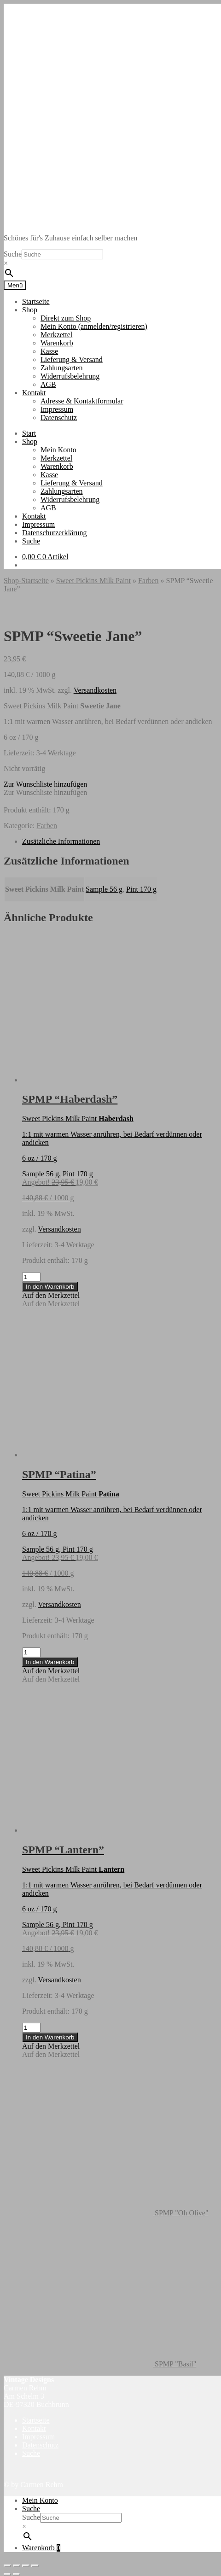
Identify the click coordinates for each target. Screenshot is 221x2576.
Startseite (36, 301)
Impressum (57, 409)
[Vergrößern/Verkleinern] (7, 2565)
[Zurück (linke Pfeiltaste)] (7, 2574)
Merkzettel (56, 335)
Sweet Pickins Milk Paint (93, 580)
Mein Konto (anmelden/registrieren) (94, 326)
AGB (48, 384)
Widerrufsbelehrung (70, 376)
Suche (13, 254)
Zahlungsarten (62, 368)
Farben (148, 580)
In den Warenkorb (50, 1286)
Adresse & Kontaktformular (82, 401)
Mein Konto (58, 450)
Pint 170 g (141, 889)
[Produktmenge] (31, 1277)
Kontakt (34, 393)
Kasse (49, 351)
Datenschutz (59, 417)
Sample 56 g (104, 889)
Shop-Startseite (26, 580)
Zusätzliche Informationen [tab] (61, 841)
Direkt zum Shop (66, 318)
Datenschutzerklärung (54, 533)
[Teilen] (25, 2565)
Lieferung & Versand (72, 359)
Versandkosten (95, 690)
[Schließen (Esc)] (35, 2565)
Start (29, 433)
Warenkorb (57, 343)
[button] (45, 784)
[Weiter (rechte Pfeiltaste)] (16, 2574)
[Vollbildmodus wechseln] (16, 2565)
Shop (29, 310)
